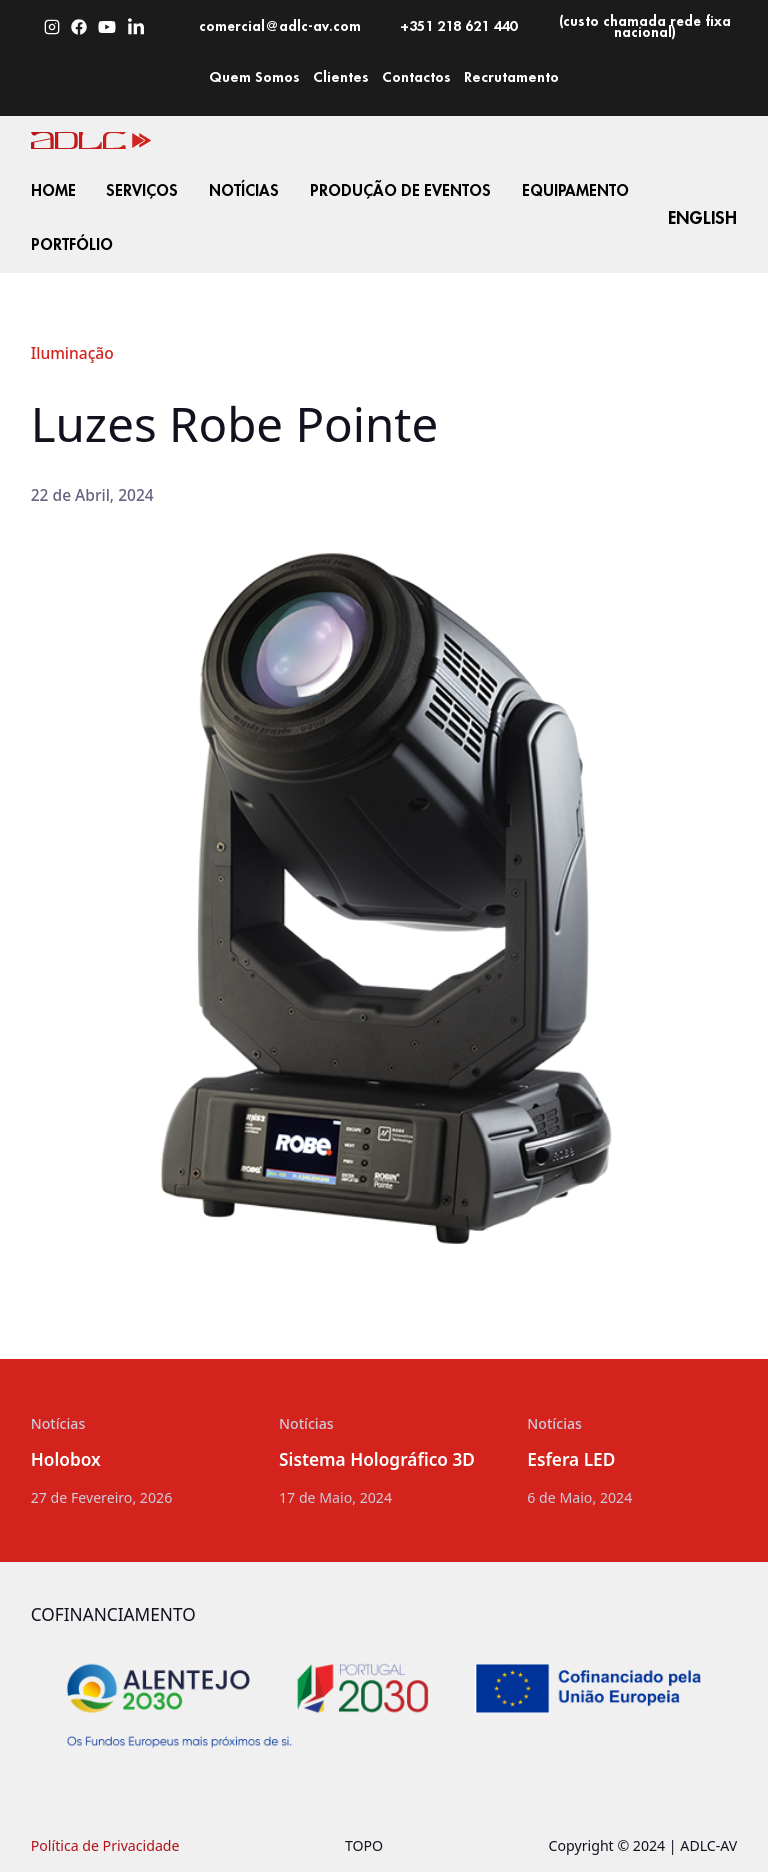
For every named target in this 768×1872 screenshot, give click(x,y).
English (702, 217)
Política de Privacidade (105, 1845)
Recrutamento (511, 76)
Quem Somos (254, 76)
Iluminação (72, 353)
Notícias (58, 1423)
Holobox (66, 1460)
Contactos (416, 76)
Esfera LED (571, 1460)
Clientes (341, 76)
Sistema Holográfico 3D (377, 1460)
